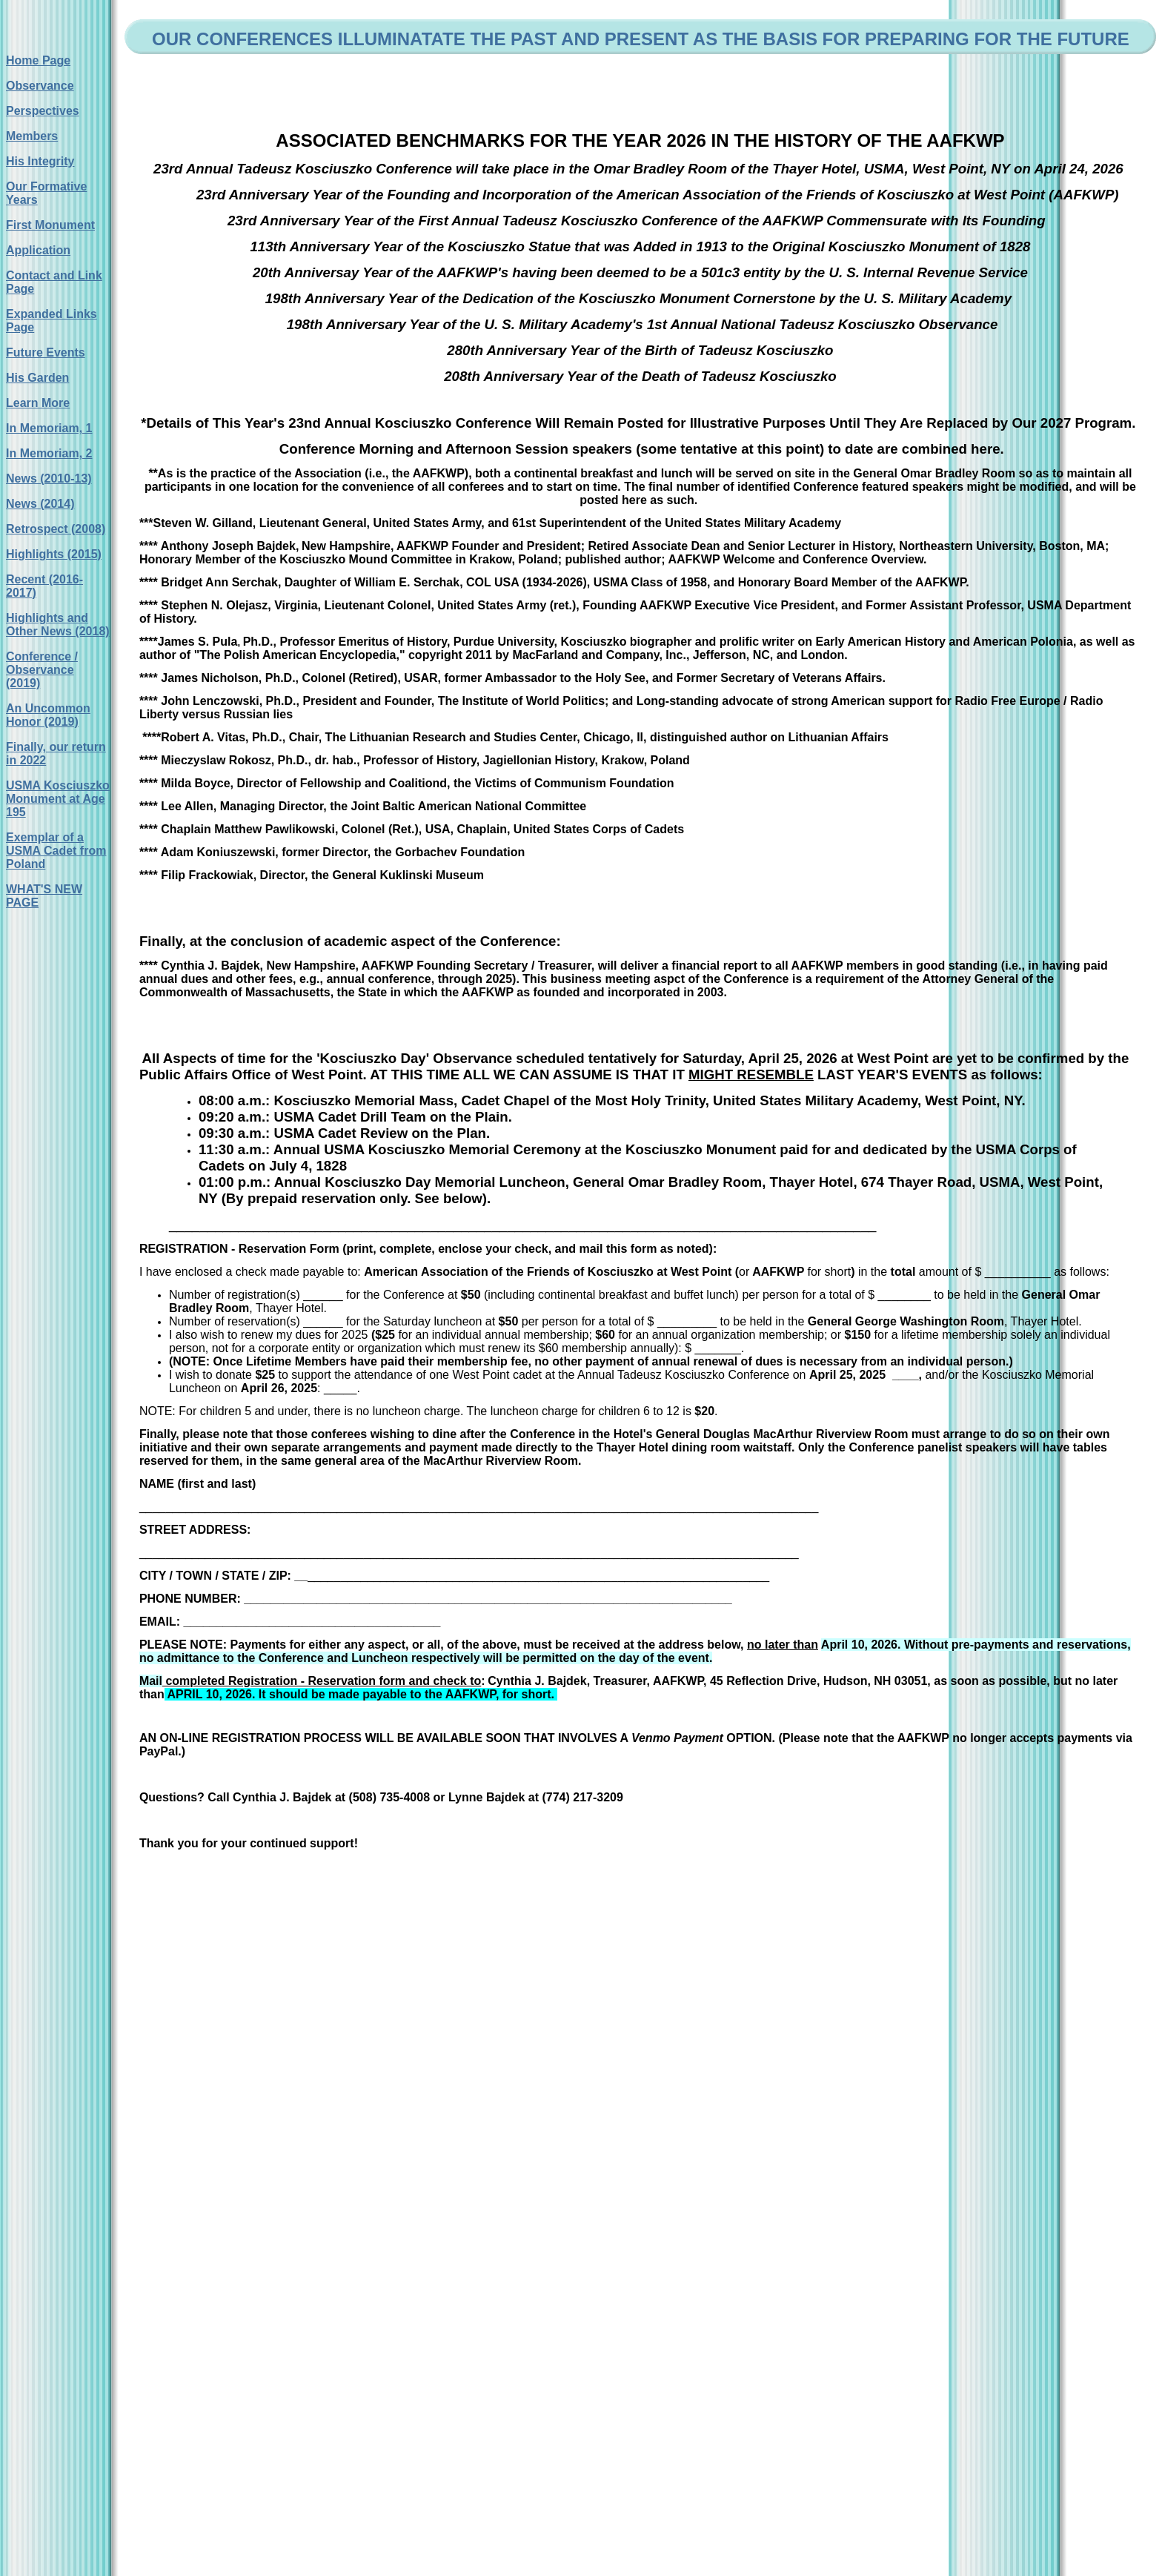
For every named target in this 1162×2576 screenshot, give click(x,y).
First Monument (50, 225)
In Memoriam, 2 (49, 453)
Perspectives (42, 111)
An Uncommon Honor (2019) (48, 715)
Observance (40, 85)
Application (38, 250)
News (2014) (40, 503)
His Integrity (40, 161)
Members (32, 136)
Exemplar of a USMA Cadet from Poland (56, 850)
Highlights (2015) (54, 554)
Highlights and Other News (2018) (58, 625)
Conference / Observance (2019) (42, 669)
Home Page (38, 60)
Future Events (45, 352)
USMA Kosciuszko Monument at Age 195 (58, 798)
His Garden (37, 377)
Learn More (38, 403)
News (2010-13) (49, 478)
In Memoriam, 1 (49, 428)
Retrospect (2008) (55, 529)
